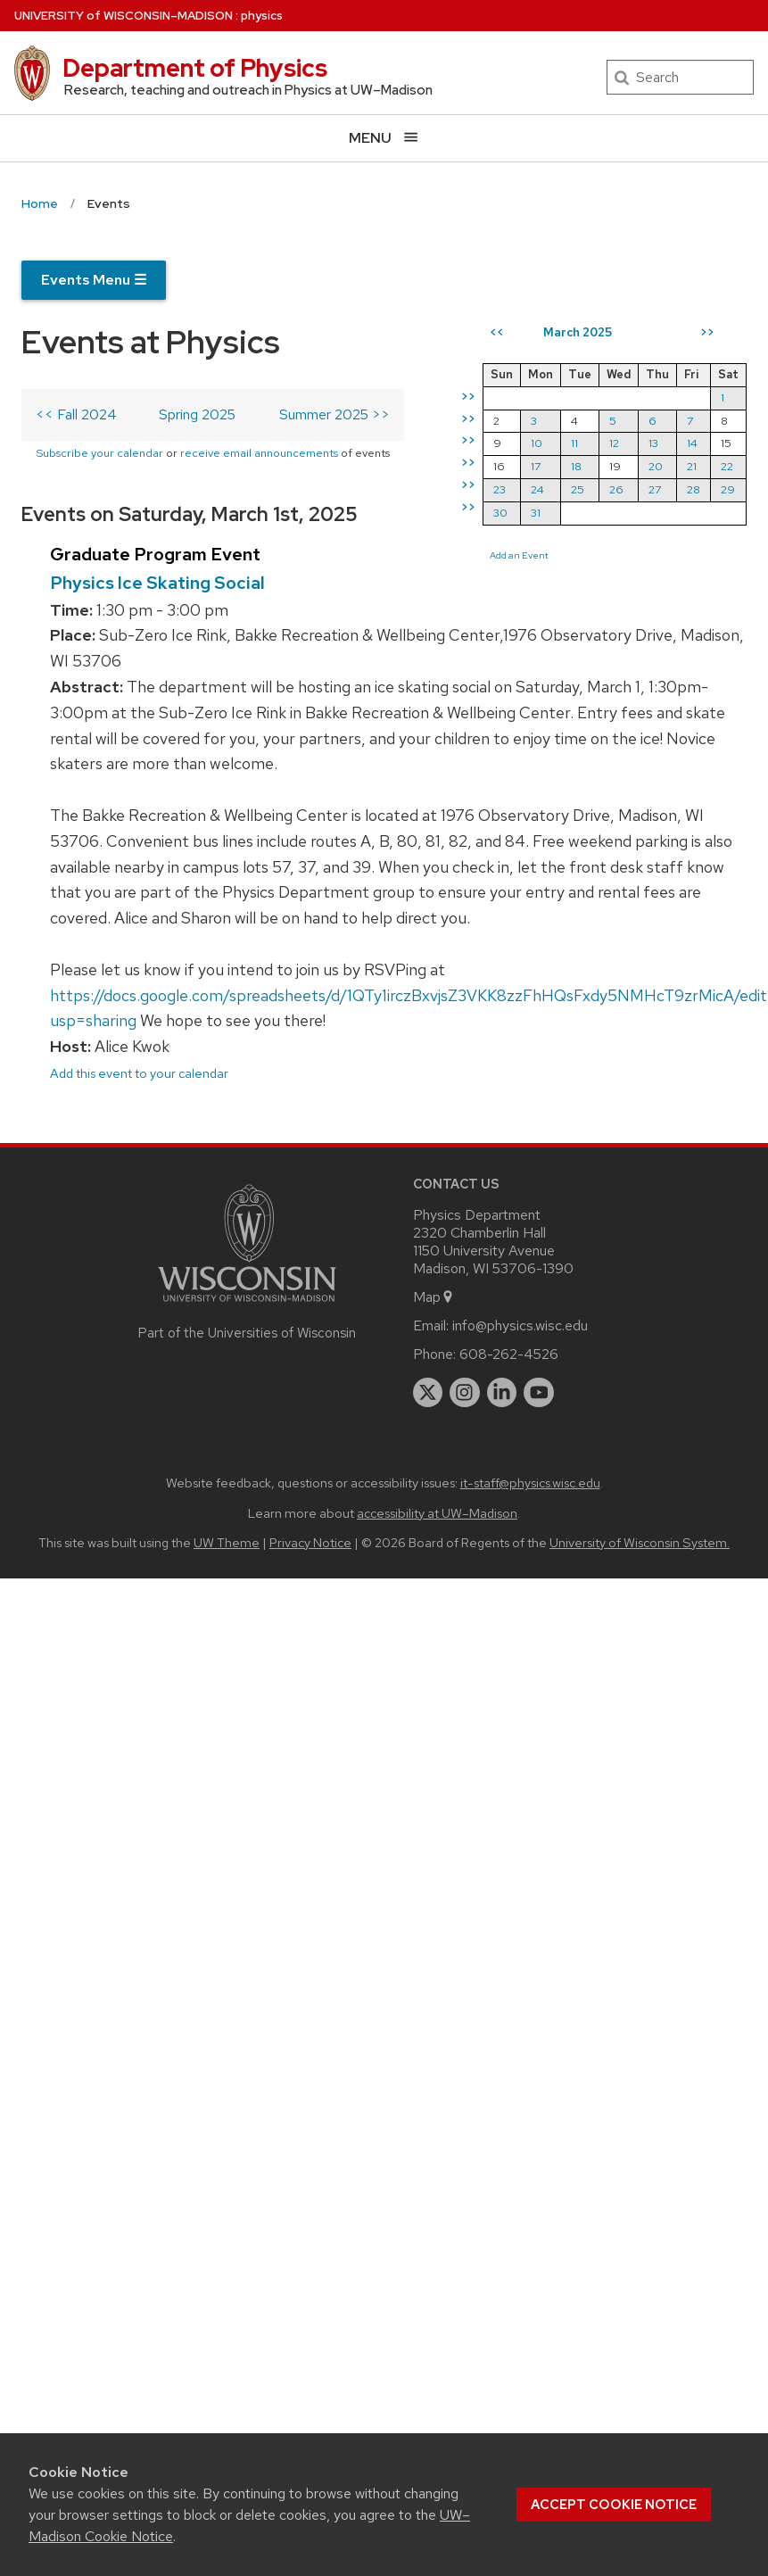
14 (692, 443)
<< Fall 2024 (76, 414)
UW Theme (227, 1542)
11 (574, 443)
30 (500, 512)
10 (536, 443)
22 (727, 466)
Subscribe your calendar (99, 452)
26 (616, 489)
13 (653, 443)
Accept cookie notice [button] (614, 2505)
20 (655, 466)
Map (434, 1297)
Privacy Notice (310, 1542)
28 (693, 489)
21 (691, 466)
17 (535, 466)
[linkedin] (502, 1393)
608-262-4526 (508, 1354)
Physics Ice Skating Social (157, 582)
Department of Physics (194, 68)
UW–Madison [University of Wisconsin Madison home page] (123, 15)
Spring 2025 (197, 414)
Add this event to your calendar (139, 1072)
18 (576, 466)
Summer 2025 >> (334, 414)
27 (655, 489)
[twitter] (428, 1393)
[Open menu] (384, 138)
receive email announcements (259, 452)
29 (728, 489)
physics (262, 15)
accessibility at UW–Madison (437, 1512)
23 (499, 489)
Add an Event (519, 555)
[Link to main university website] (247, 1305)
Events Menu (93, 279)
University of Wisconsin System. (639, 1542)
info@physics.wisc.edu (520, 1325)
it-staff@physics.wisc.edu (530, 1482)
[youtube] (539, 1393)
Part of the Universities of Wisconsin (247, 1333)
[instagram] (465, 1393)
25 (577, 489)
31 (535, 512)
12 (614, 443)
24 (537, 489)
